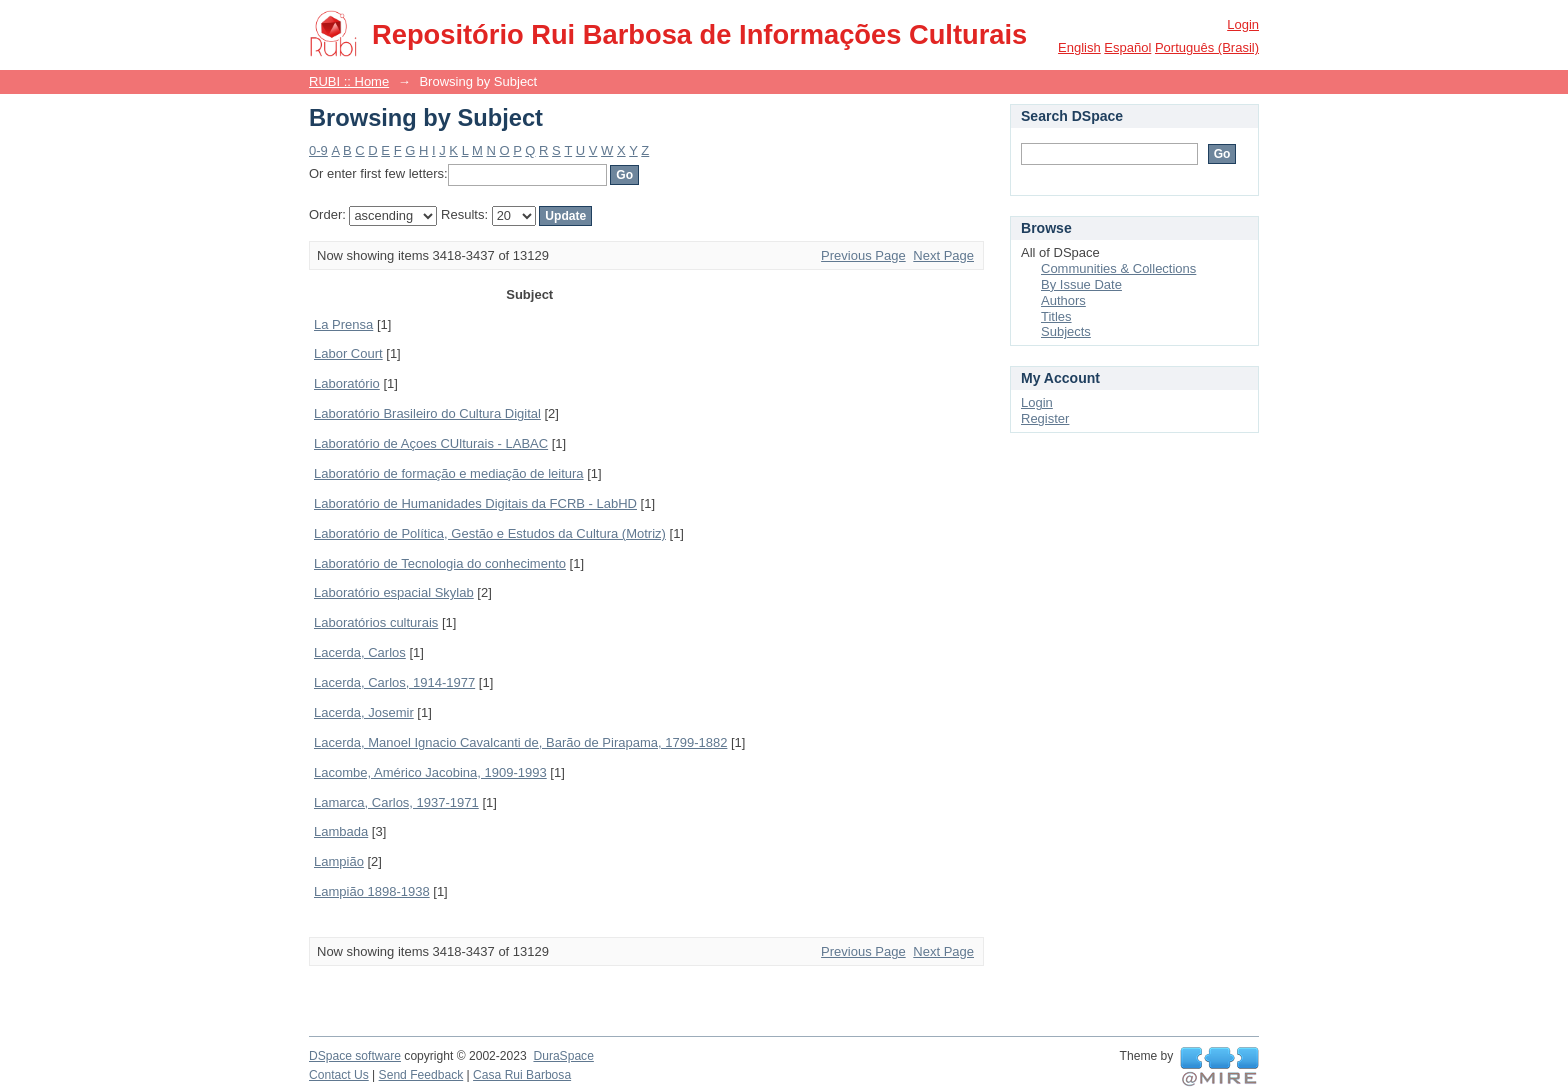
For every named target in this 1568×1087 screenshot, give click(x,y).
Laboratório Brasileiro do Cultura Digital (427, 413)
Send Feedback (421, 1075)
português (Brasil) (1207, 47)
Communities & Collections (1118, 268)
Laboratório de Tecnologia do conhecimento (440, 563)
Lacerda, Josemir (364, 712)
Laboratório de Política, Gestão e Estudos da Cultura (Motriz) (490, 533)
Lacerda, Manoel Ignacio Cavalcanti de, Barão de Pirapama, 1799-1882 (520, 742)
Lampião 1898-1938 (372, 891)
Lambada (341, 831)
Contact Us (339, 1075)
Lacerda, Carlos (360, 652)
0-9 (318, 150)
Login (1243, 24)
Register (1045, 418)
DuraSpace (563, 1056)
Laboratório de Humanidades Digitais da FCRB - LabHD (475, 503)
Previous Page (863, 255)
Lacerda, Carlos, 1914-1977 (394, 682)
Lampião (339, 861)
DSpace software (355, 1056)
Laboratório (347, 383)
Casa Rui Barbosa (522, 1075)
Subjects (1066, 331)
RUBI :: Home (349, 81)
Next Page (943, 255)
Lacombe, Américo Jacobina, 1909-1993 (430, 772)
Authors (1063, 300)
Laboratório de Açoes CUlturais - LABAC (431, 443)
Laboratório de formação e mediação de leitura (449, 473)
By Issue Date (1081, 284)
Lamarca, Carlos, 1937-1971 (396, 802)
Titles (1056, 316)
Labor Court (348, 353)
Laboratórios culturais (376, 622)
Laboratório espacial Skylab (394, 592)
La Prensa (343, 324)
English (1079, 47)
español (1127, 47)
